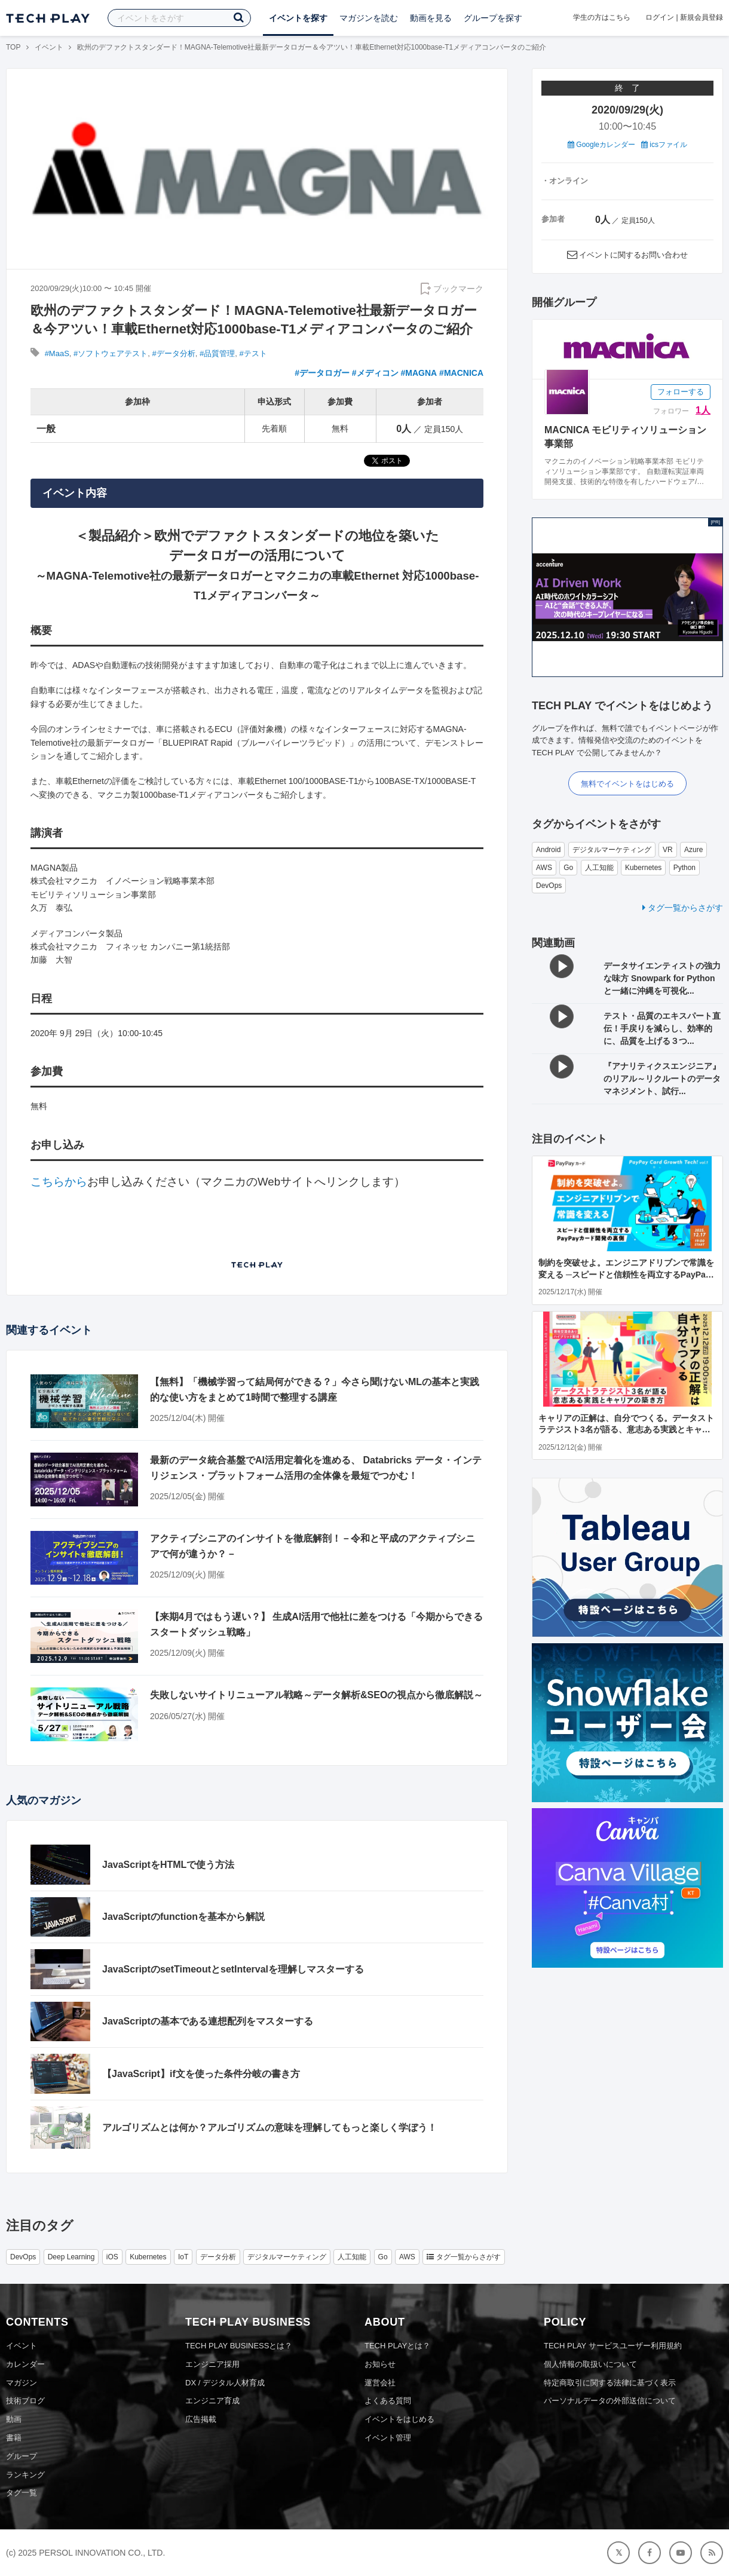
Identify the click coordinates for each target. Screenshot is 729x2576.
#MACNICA (461, 373)
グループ (21, 2456)
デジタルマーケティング (611, 850)
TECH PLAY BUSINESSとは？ (238, 2345)
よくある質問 (387, 2400)
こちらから (58, 1181)
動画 (14, 2419)
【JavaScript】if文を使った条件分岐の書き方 (201, 2074)
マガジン (21, 2382)
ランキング (25, 2474)
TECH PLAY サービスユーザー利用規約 (613, 2345)
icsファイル (664, 144)
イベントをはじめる (399, 2419)
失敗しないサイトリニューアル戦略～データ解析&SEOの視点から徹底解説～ (316, 1695)
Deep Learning (71, 2257)
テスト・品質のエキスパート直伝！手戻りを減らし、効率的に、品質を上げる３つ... (662, 1028)
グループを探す (493, 18)
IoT (183, 2257)
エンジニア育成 (212, 2400)
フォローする (680, 391)
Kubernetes (643, 867)
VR (668, 850)
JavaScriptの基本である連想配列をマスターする (207, 2021)
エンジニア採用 (212, 2364)
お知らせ (380, 2364)
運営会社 (380, 2382)
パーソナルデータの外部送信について (610, 2400)
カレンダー (25, 2364)
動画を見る (431, 18)
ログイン (659, 17)
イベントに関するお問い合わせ (633, 254)
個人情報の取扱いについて (590, 2364)
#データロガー (322, 373)
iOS (112, 2257)
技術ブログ (25, 2400)
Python (684, 867)
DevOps (549, 885)
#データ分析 (173, 353)
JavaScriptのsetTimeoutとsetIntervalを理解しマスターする (233, 1969)
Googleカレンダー (601, 144)
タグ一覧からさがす (682, 907)
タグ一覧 (21, 2492)
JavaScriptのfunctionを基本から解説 (183, 1917)
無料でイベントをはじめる (627, 783)
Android (548, 850)
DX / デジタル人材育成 (225, 2382)
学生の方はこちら (601, 17)
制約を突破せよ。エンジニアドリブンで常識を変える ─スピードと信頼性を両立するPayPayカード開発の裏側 (626, 1274)
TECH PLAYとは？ (397, 2345)
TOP (13, 47)
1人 (703, 410)
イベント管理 (387, 2437)
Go (568, 867)
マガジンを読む (368, 18)
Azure (693, 850)
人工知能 (599, 867)
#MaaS (57, 353)
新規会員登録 (701, 17)
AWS (544, 867)
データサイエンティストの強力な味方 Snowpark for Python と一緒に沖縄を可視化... (662, 978)
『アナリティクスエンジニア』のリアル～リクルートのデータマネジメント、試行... (662, 1078)
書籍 (14, 2437)
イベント (49, 47)
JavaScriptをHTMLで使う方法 (168, 1865)
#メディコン (375, 373)
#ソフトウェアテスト (110, 353)
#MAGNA (419, 373)
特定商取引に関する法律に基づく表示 (610, 2382)
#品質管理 (217, 353)
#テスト (253, 353)
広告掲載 (200, 2419)
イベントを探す (298, 18)
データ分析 (218, 2257)
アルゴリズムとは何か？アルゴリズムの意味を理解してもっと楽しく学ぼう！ (269, 2127)
